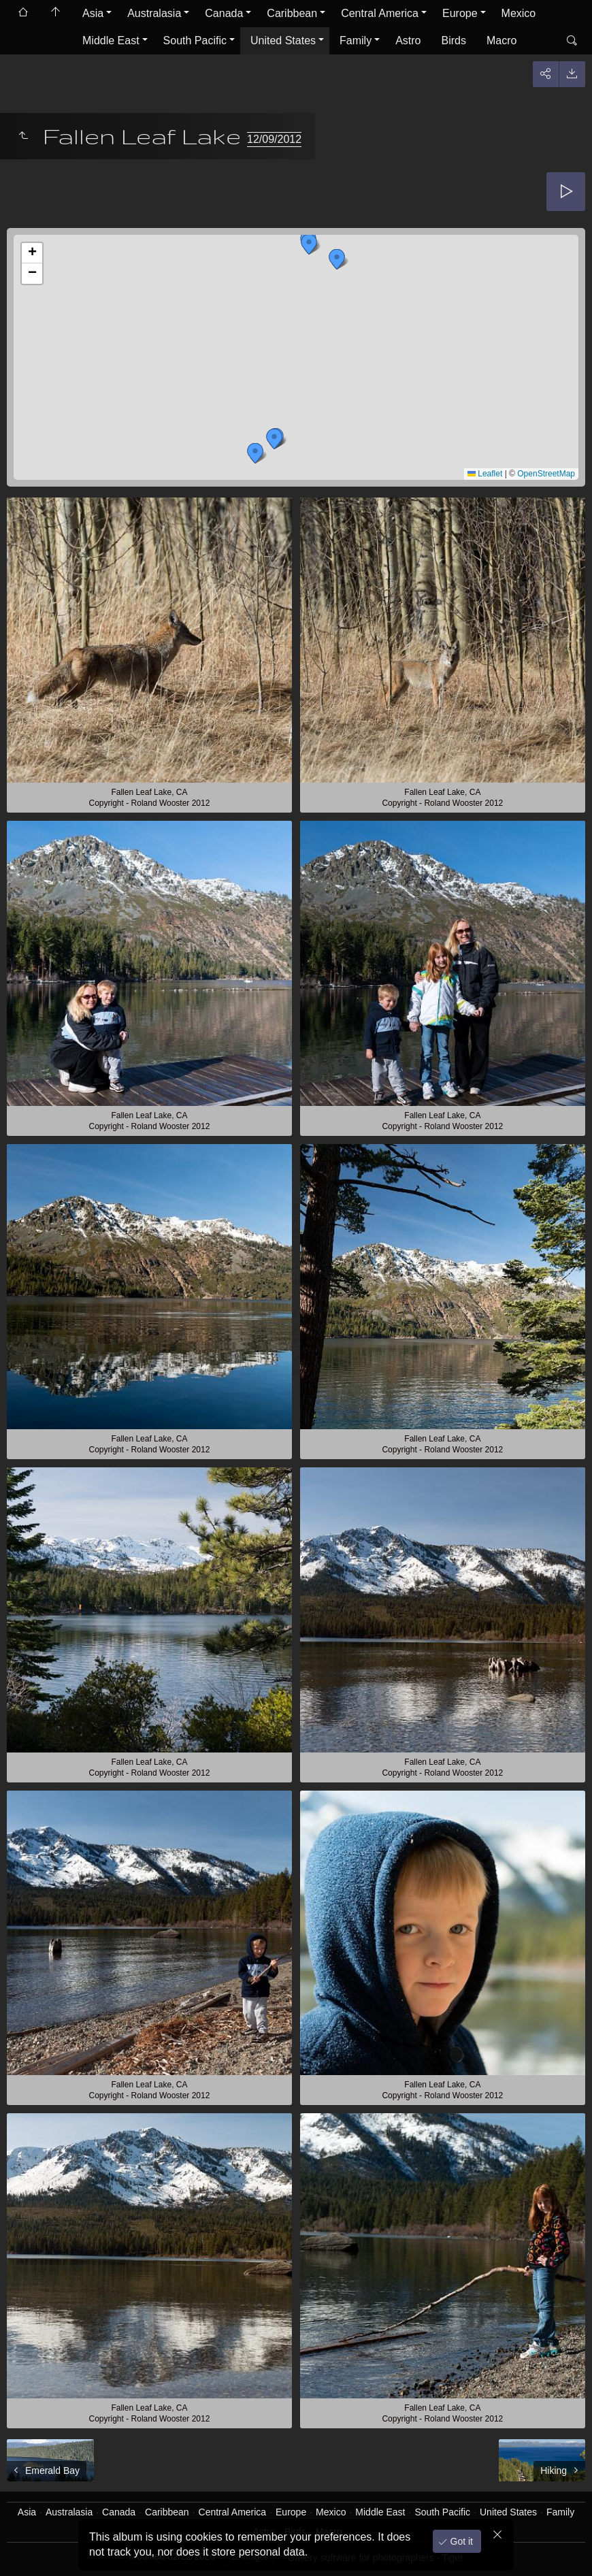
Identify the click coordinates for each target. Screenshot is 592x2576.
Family (356, 40)
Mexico (518, 13)
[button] (337, 259)
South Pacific (195, 40)
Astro (408, 40)
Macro (501, 40)
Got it (460, 2541)
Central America (379, 13)
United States (283, 40)
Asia (92, 13)
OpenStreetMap (546, 473)
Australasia (154, 13)
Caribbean (292, 13)
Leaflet (484, 473)
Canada (224, 13)
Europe (460, 13)
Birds (454, 40)
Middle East (110, 40)
